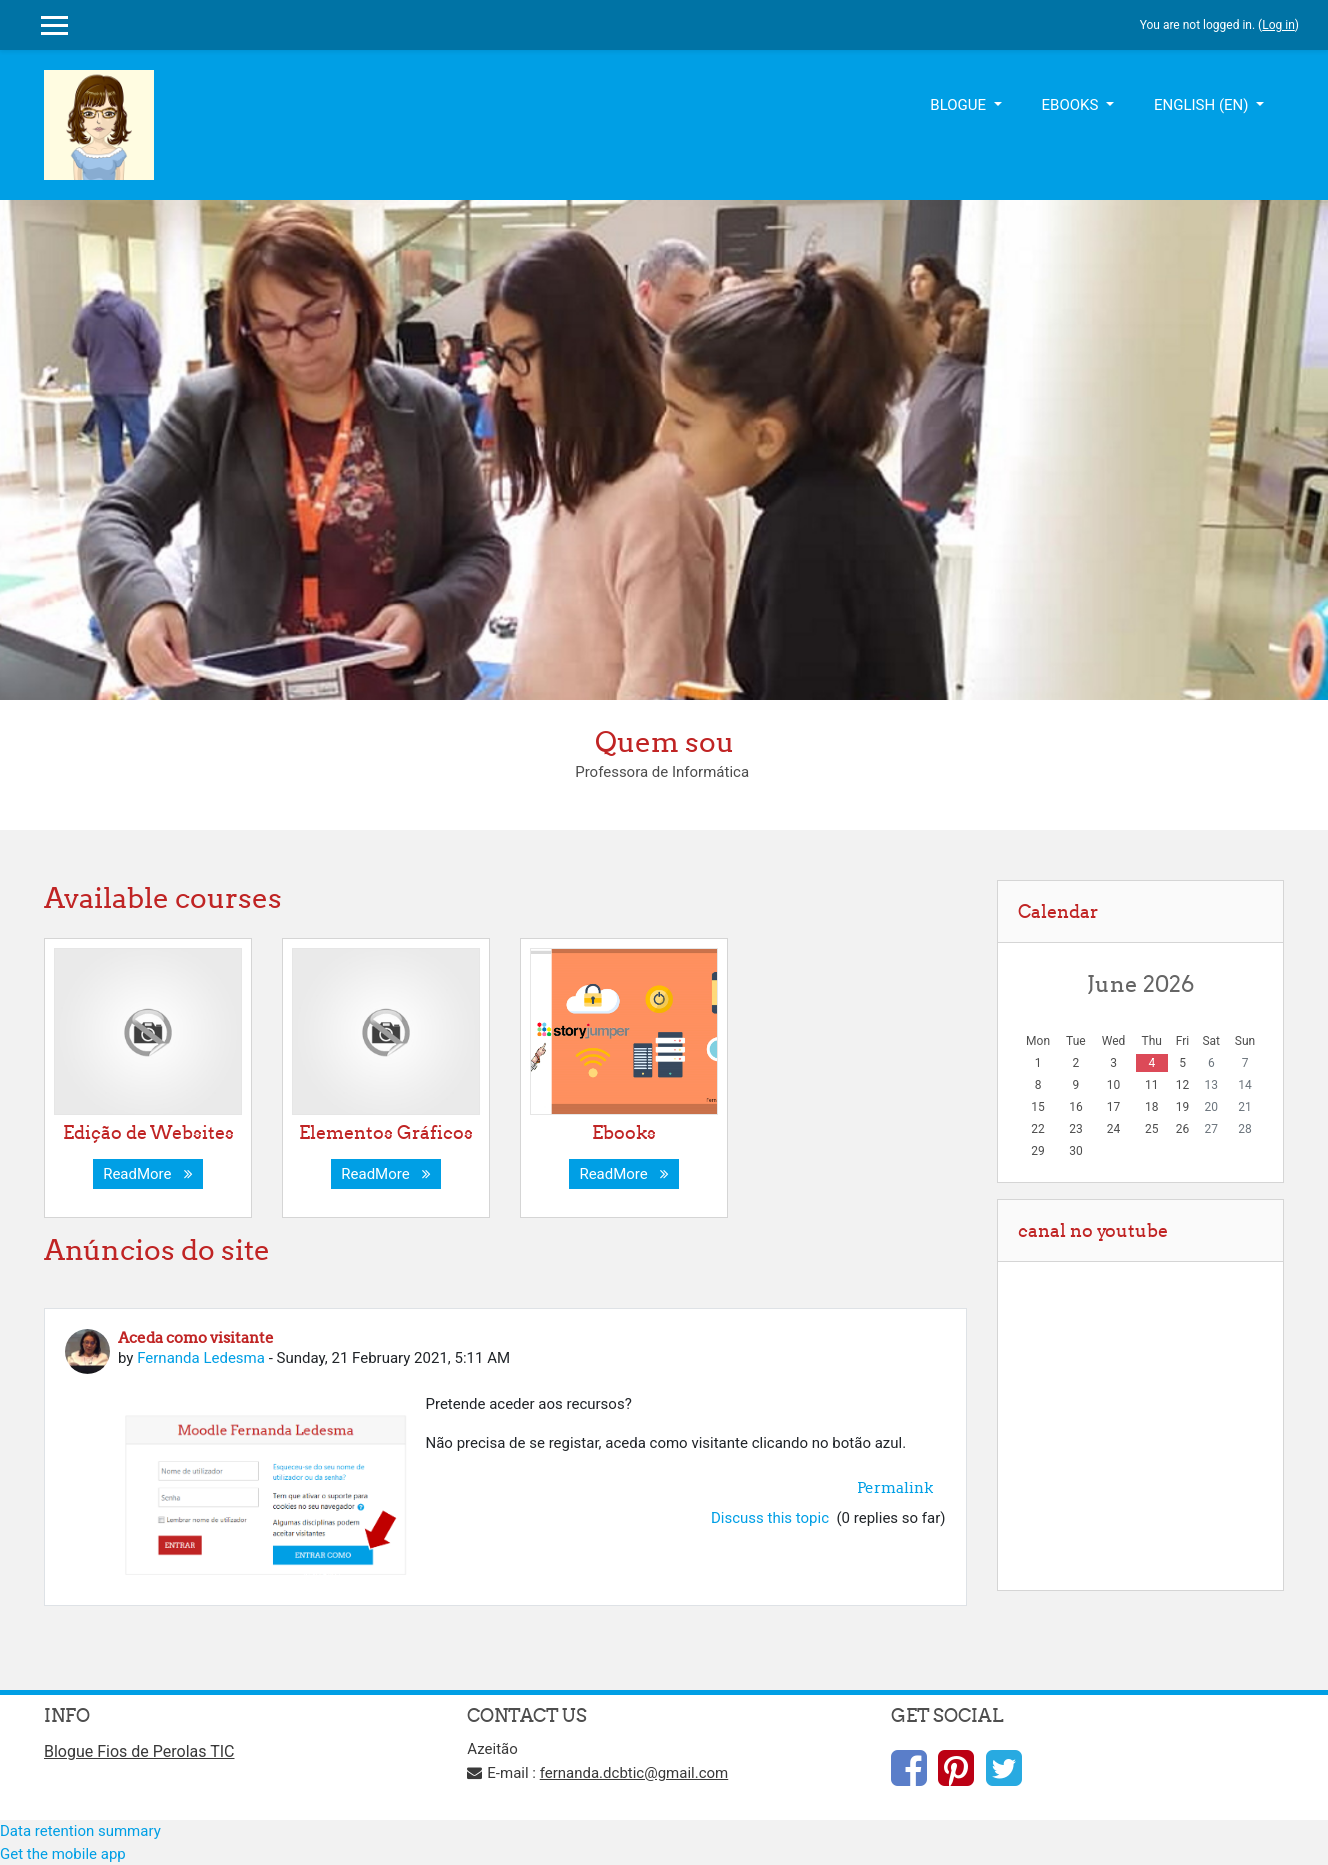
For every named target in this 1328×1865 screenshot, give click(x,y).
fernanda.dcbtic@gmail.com (634, 1773)
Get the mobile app (63, 1854)
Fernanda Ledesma (201, 1358)
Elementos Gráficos (386, 1132)
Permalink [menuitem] (895, 1487)
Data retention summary (80, 1831)
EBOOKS (1072, 105)
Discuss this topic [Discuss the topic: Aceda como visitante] (772, 1518)
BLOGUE (959, 105)
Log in (1278, 25)
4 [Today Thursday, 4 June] (1151, 1063)
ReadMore (148, 1174)
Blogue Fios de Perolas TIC (139, 1751)
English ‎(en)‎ (1203, 105)
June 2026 (1140, 984)
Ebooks (624, 1132)
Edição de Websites (148, 1132)
